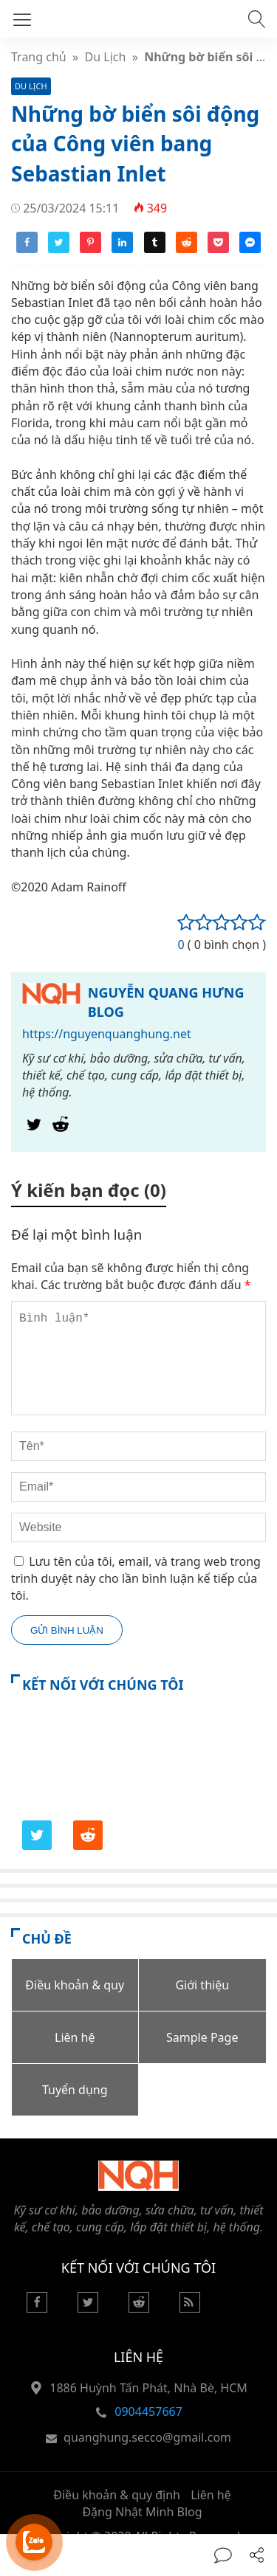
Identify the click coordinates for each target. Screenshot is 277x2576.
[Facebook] (37, 2308)
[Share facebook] (27, 249)
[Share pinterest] (90, 249)
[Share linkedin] (122, 249)
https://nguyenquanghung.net (106, 1034)
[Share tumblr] (154, 249)
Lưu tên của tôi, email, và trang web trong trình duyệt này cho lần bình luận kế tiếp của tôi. (136, 1578)
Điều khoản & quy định (116, 2495)
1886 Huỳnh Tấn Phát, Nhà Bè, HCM (148, 2388)
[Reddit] (60, 1128)
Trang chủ (38, 57)
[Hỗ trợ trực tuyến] (34, 2542)
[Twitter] (34, 1128)
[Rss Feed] (189, 2308)
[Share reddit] (186, 249)
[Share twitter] (58, 249)
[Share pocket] (218, 249)
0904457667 (148, 2411)
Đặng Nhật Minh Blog (142, 2512)
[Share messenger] (250, 249)
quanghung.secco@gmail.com (147, 2437)
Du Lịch (105, 57)
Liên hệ (211, 2495)
